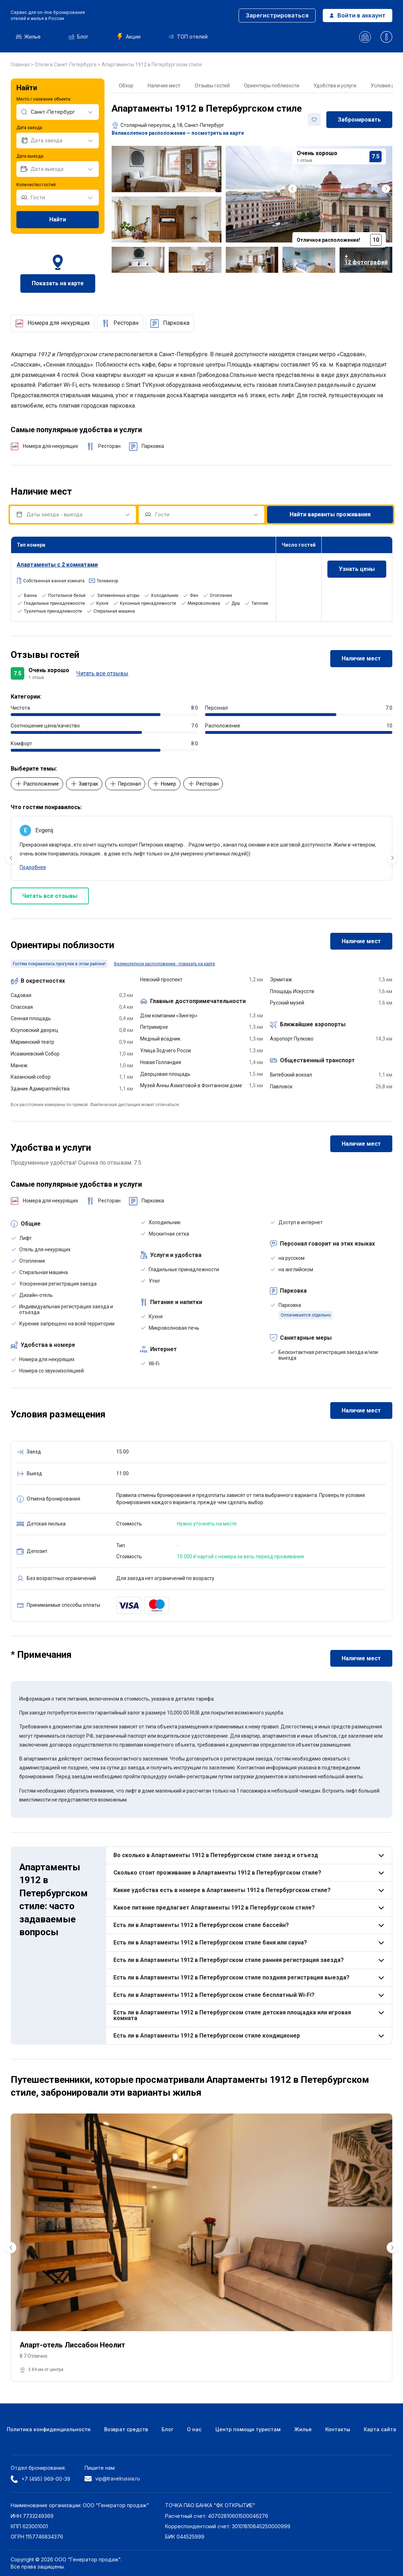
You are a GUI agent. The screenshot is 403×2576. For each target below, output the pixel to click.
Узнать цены (357, 569)
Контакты (337, 2429)
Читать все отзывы (102, 673)
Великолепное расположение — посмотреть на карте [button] (178, 133)
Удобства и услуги (334, 85)
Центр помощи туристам (248, 2429)
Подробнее (33, 867)
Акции (129, 36)
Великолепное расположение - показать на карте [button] (164, 963)
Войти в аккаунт (358, 15)
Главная (21, 64)
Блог (78, 37)
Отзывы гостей (212, 85)
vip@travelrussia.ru (112, 2478)
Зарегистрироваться (277, 15)
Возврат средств (126, 2429)
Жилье (28, 37)
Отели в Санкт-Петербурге (66, 64)
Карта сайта (380, 2429)
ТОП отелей (188, 37)
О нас (194, 2429)
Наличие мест (164, 85)
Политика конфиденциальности (49, 2429)
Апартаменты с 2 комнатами (57, 564)
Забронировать (359, 119)
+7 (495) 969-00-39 (40, 2479)
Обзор (126, 85)
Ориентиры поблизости (271, 85)
